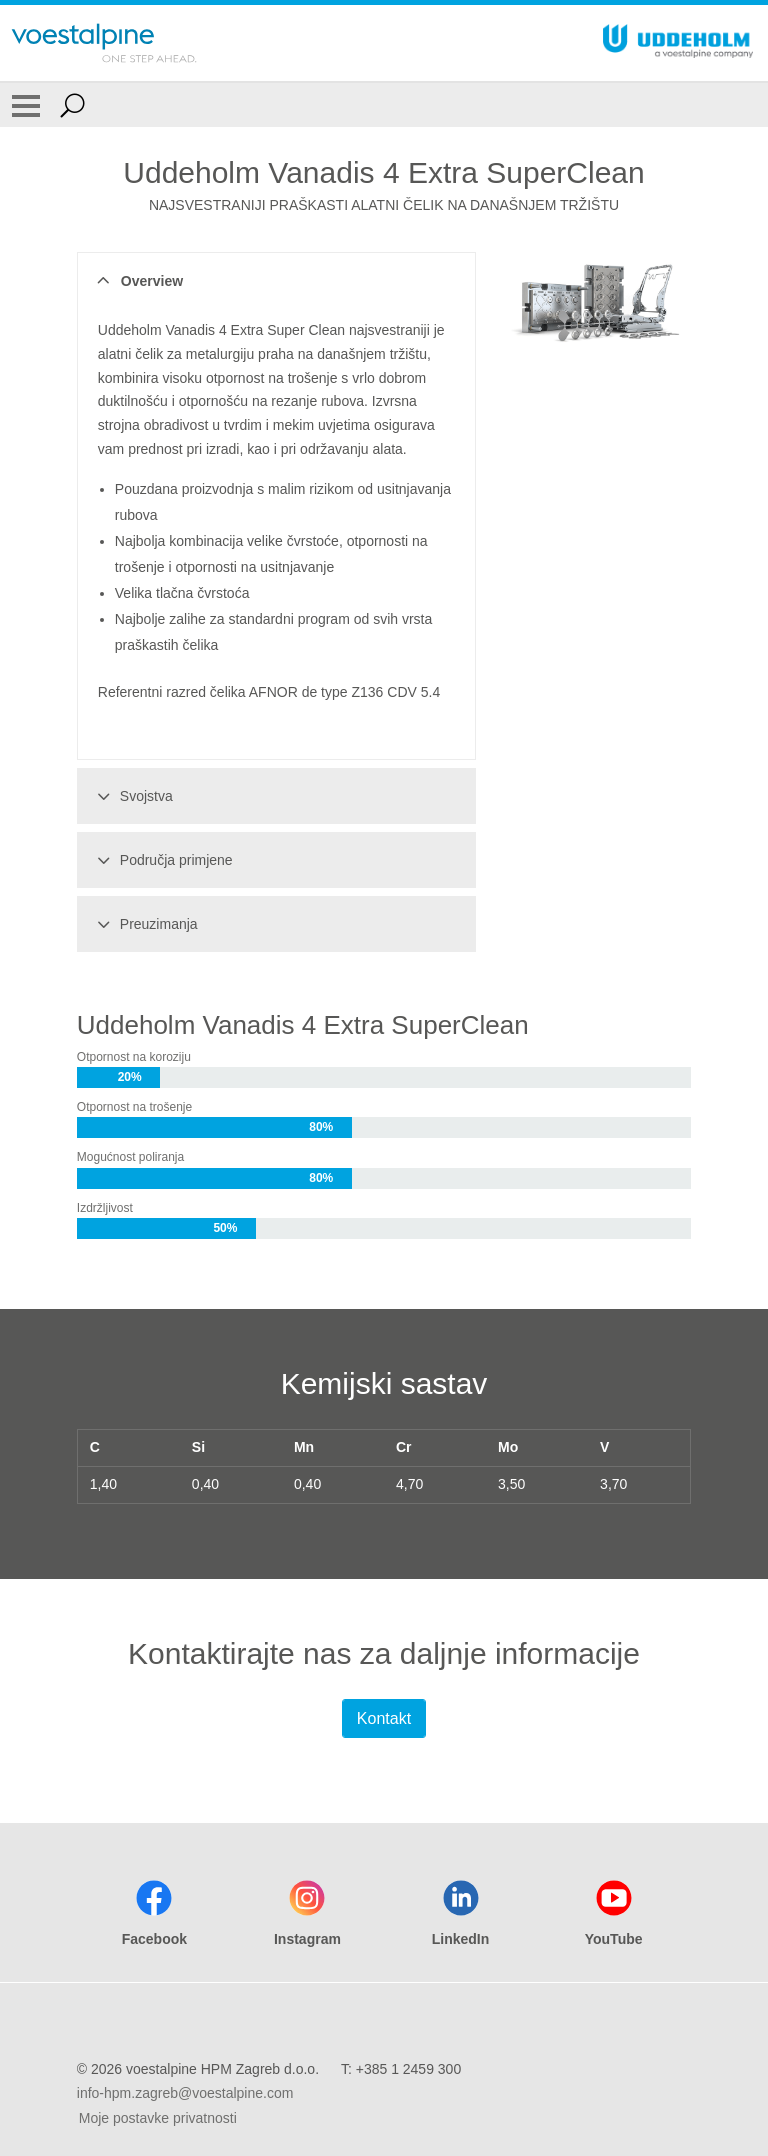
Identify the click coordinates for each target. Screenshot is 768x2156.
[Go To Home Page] (104, 43)
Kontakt (384, 1718)
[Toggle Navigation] (26, 105)
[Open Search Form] (72, 105)
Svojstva (132, 796)
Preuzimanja (144, 924)
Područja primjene (162, 860)
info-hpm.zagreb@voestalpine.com (185, 2093)
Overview (137, 281)
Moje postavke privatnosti (158, 2118)
